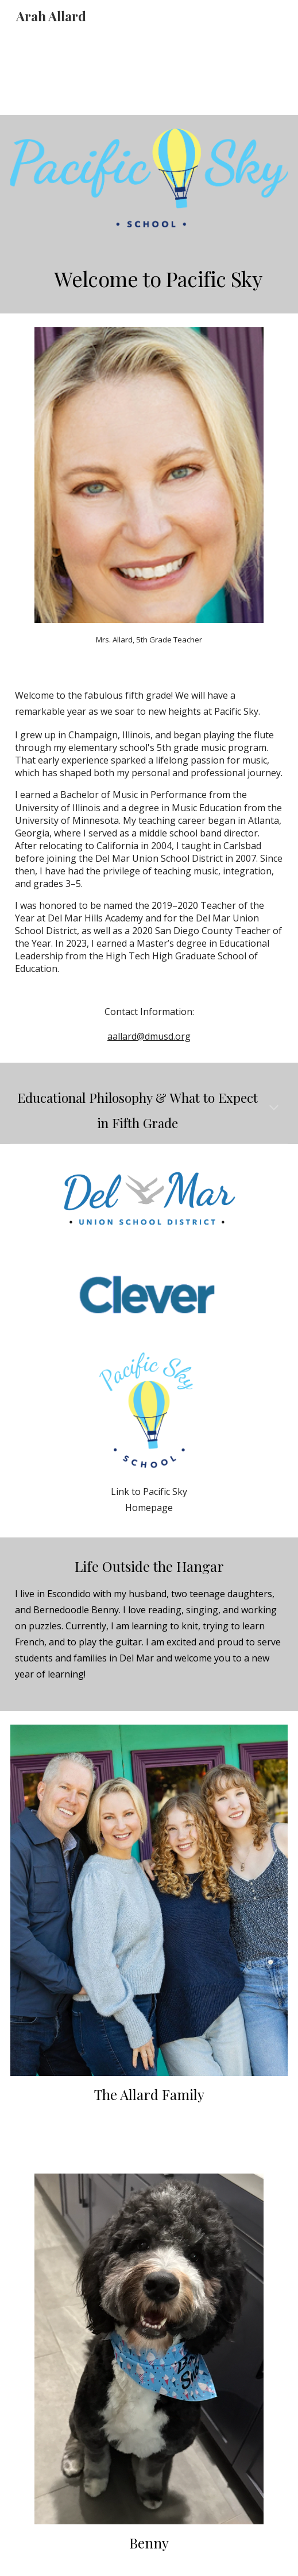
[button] (274, 1108)
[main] (149, 277)
